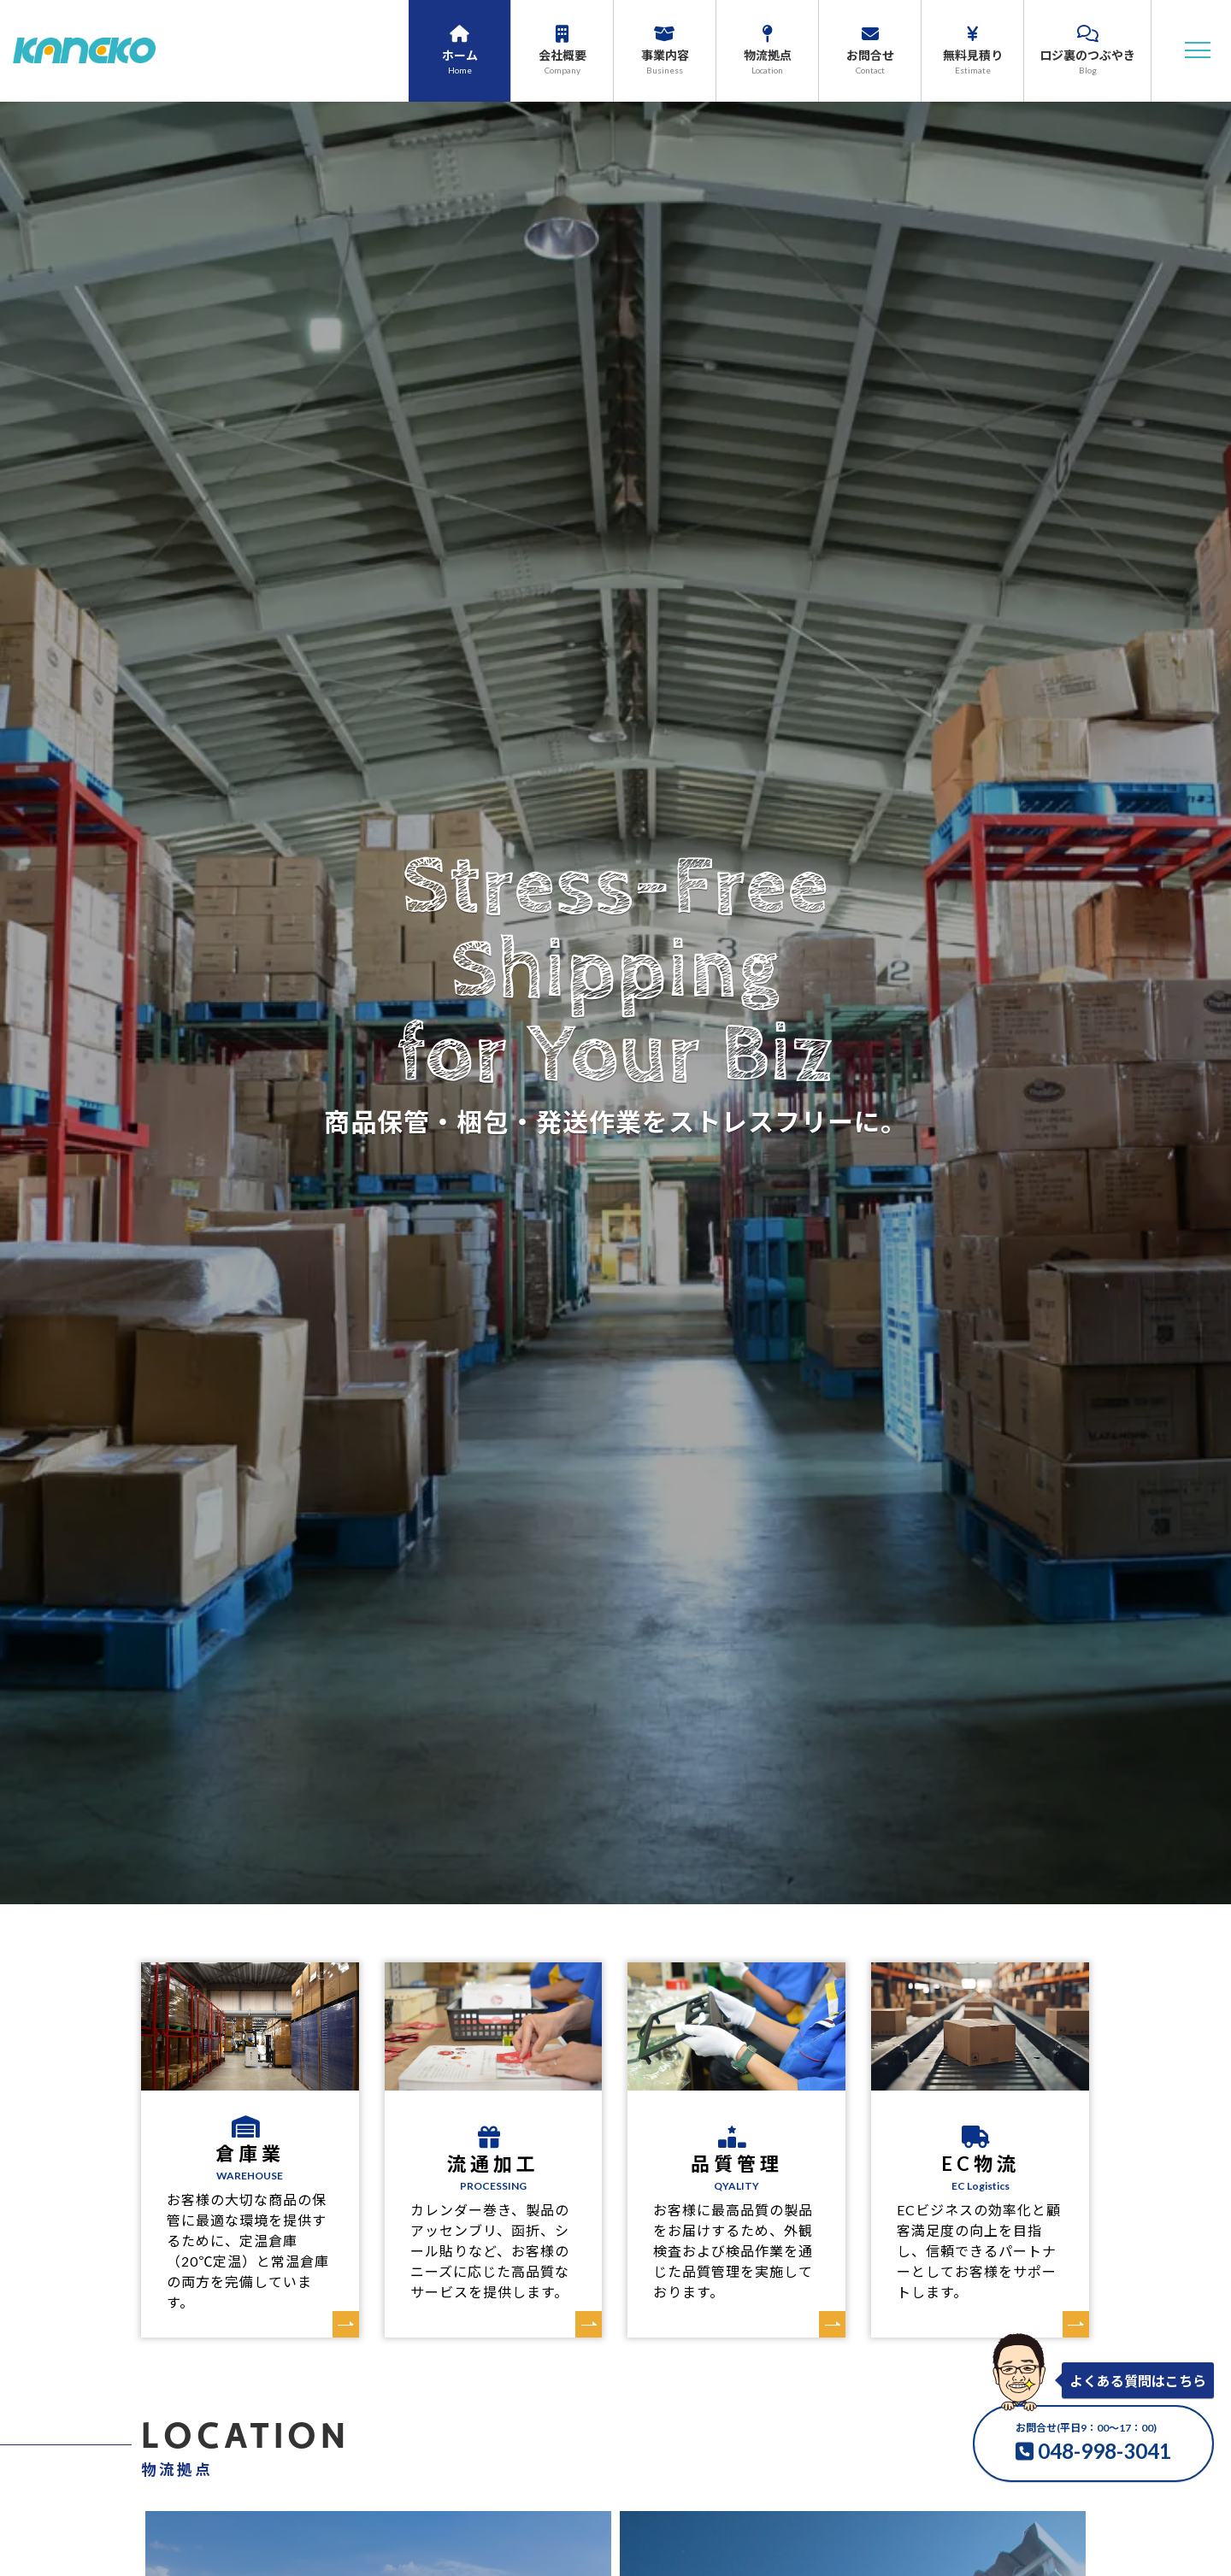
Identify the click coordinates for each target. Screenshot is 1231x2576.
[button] (1197, 50)
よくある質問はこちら (1137, 2381)
